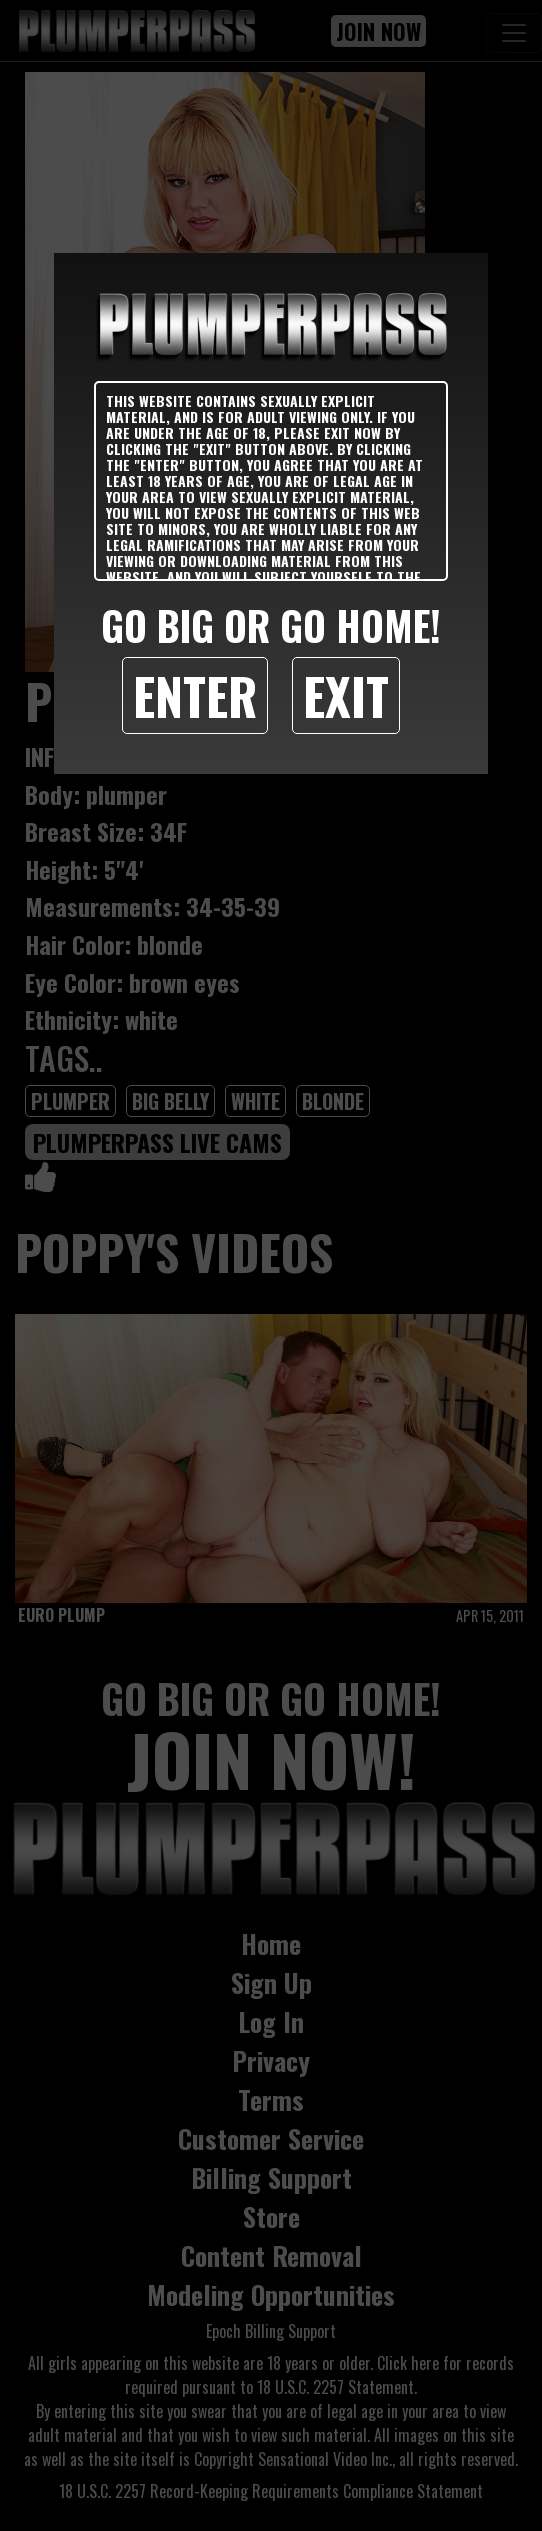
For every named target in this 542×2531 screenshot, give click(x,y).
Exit (346, 695)
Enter (195, 695)
